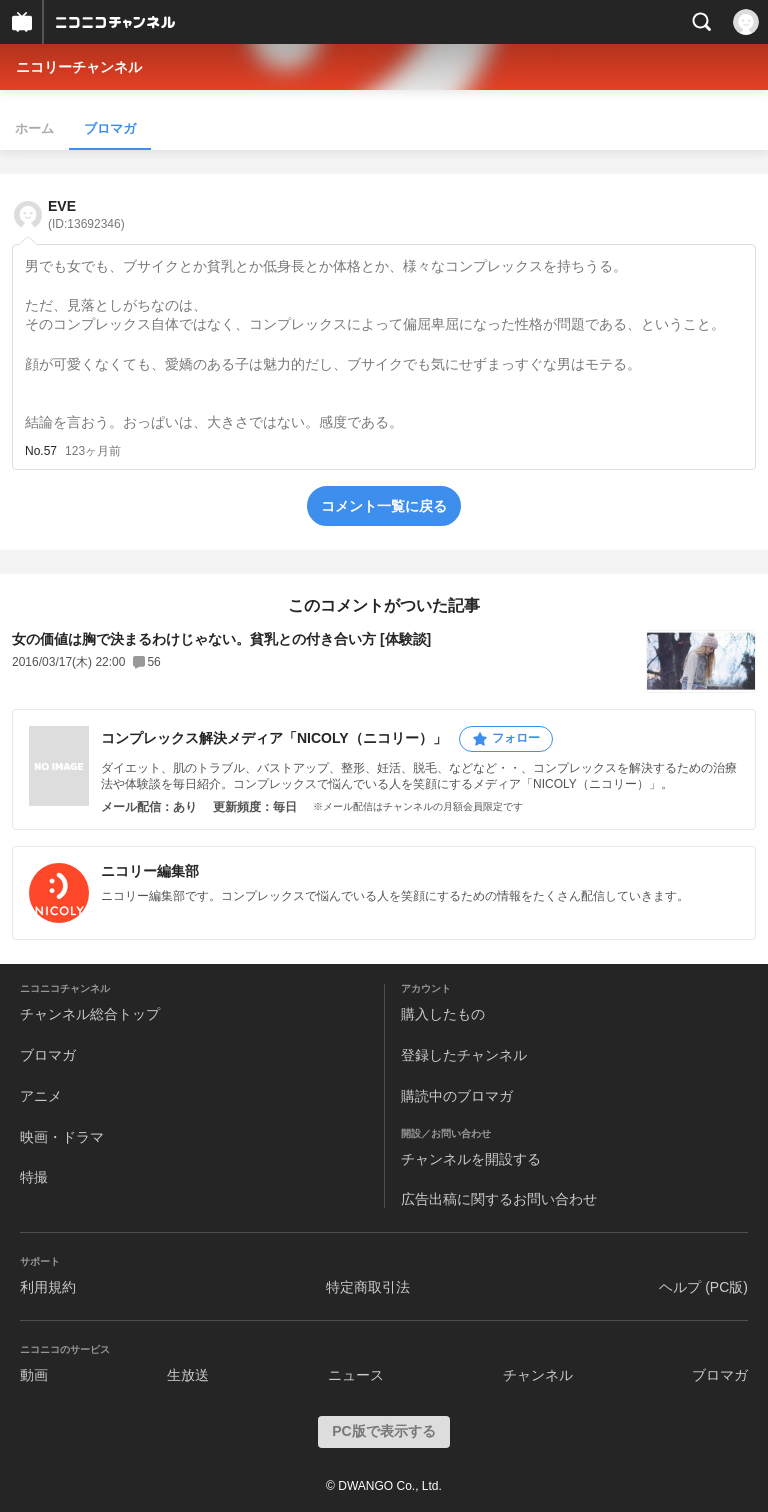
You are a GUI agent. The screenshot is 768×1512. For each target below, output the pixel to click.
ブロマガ (110, 128)
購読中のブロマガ (457, 1096)
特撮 (34, 1177)
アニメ (41, 1096)
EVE (86, 214)
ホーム (34, 128)
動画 (34, 1375)
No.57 (41, 451)
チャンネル (538, 1375)
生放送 (188, 1375)
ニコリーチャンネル (79, 67)
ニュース (356, 1375)
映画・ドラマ (62, 1137)
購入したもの (443, 1014)
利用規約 (48, 1287)
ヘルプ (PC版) (703, 1287)
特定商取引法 (368, 1287)
